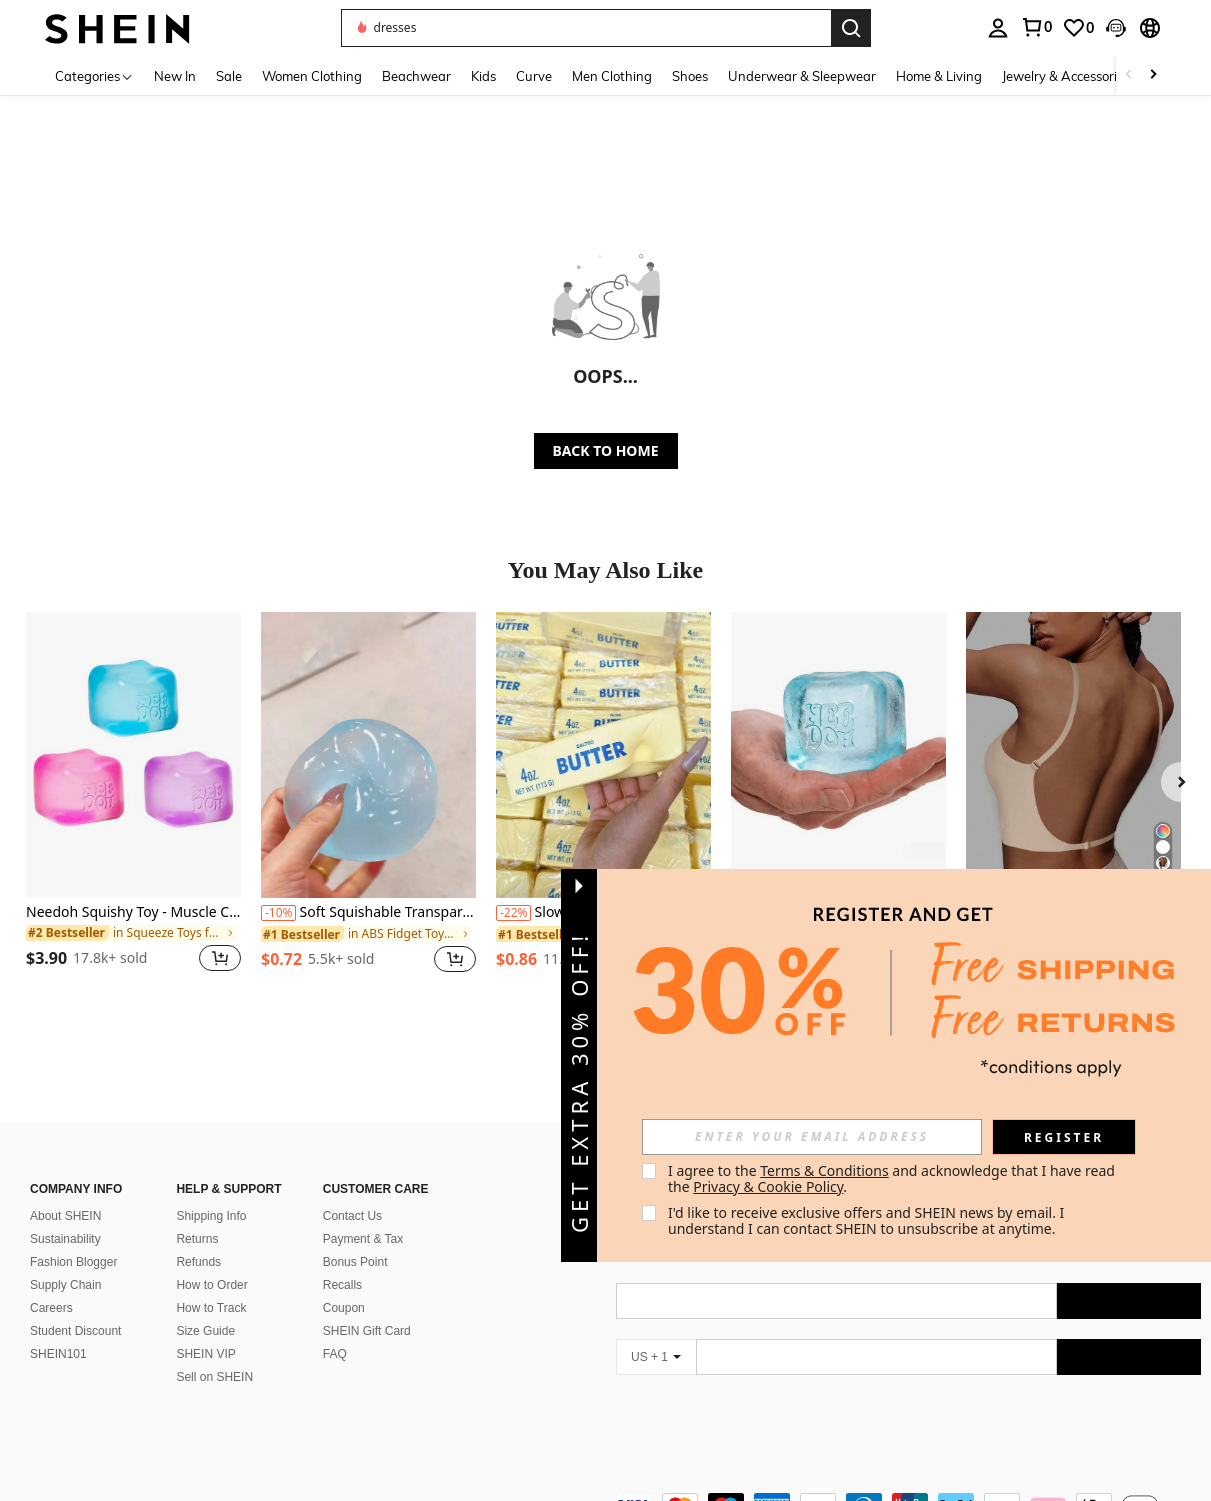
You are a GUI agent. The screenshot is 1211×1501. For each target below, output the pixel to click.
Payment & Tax (363, 1239)
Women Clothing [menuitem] (312, 76)
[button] (586, 28)
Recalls (342, 1285)
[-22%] (513, 913)
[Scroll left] (1129, 75)
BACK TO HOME (606, 450)
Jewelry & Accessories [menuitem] (1066, 76)
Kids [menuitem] (483, 76)
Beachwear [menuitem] (416, 76)
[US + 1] (656, 1357)
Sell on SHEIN (214, 1377)
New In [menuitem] (175, 76)
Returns (197, 1239)
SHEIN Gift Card (367, 1331)
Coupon (344, 1308)
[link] (1036, 27)
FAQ (335, 1354)
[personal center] (998, 28)
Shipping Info (211, 1216)
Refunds (198, 1262)
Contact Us (352, 1216)
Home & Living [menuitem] (939, 76)
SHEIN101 (58, 1354)
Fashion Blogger (73, 1262)
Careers (51, 1308)
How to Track (211, 1308)
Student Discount (75, 1331)
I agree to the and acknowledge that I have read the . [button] (893, 1178)
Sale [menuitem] (229, 76)
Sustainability (65, 1239)
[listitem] (133, 804)
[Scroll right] (1153, 75)
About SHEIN (65, 1216)
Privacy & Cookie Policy (768, 1186)
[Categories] (94, 75)
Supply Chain (65, 1285)
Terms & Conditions (824, 1170)
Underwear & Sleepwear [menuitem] (802, 76)
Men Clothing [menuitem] (612, 76)
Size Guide (205, 1331)
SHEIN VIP (205, 1354)
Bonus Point (355, 1262)
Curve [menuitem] (534, 76)
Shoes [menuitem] (690, 76)
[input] (812, 1137)
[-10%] (278, 913)
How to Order (211, 1285)
